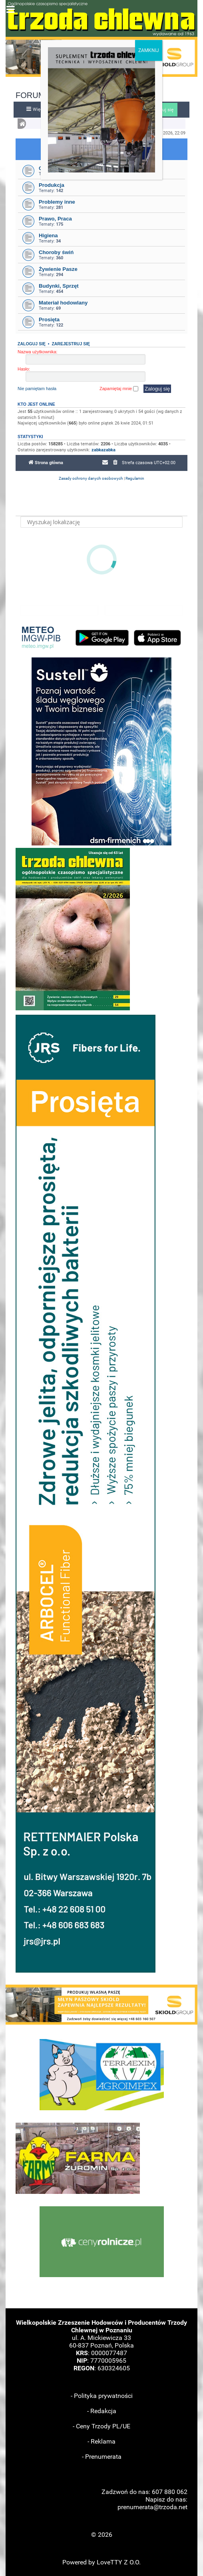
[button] (101, 2005)
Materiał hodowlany (63, 303)
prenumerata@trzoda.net (152, 2507)
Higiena (48, 235)
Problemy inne (57, 202)
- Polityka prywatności (102, 2396)
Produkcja (51, 185)
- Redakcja (101, 2411)
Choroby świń (56, 252)
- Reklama (101, 2441)
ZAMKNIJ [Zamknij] (148, 50)
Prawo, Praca (55, 219)
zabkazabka (103, 450)
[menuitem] (115, 463)
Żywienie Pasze (58, 269)
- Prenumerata (101, 2456)
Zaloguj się (32, 343)
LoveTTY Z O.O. (119, 2562)
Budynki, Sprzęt (59, 286)
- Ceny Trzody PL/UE (101, 2426)
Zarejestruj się (71, 343)
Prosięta (49, 319)
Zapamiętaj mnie (119, 389)
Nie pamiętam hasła (37, 388)
